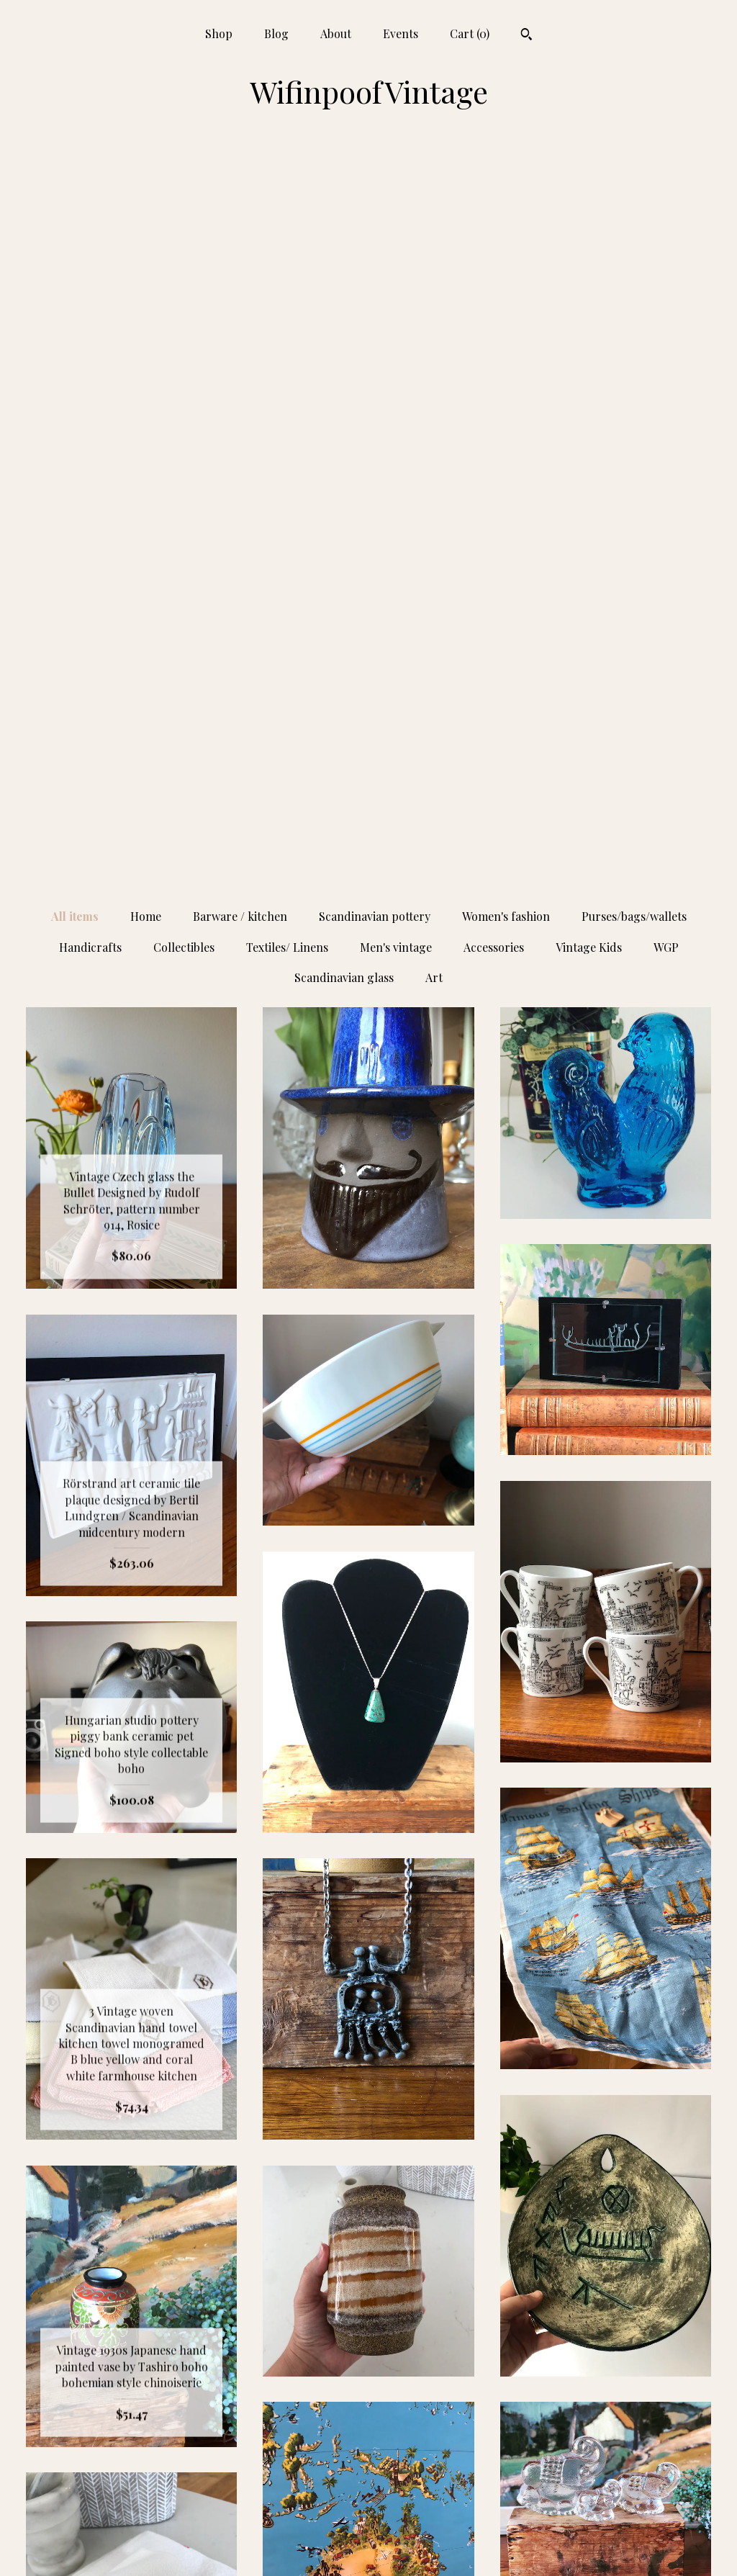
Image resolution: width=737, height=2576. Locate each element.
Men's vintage (396, 214)
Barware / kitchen (240, 183)
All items (75, 183)
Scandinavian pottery (374, 183)
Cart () (469, 33)
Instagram (368, 2429)
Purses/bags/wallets (634, 183)
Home (145, 183)
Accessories (494, 214)
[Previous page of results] (243, 2290)
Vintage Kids (589, 214)
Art (434, 244)
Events (400, 33)
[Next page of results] (495, 2290)
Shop (218, 33)
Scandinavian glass (344, 244)
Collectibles (183, 214)
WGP (666, 214)
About (335, 33)
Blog (276, 33)
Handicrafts (90, 214)
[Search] (526, 36)
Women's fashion (506, 183)
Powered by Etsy (605, 2476)
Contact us (132, 2546)
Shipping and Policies (132, 2522)
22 (440, 2290)
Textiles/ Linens (287, 214)
